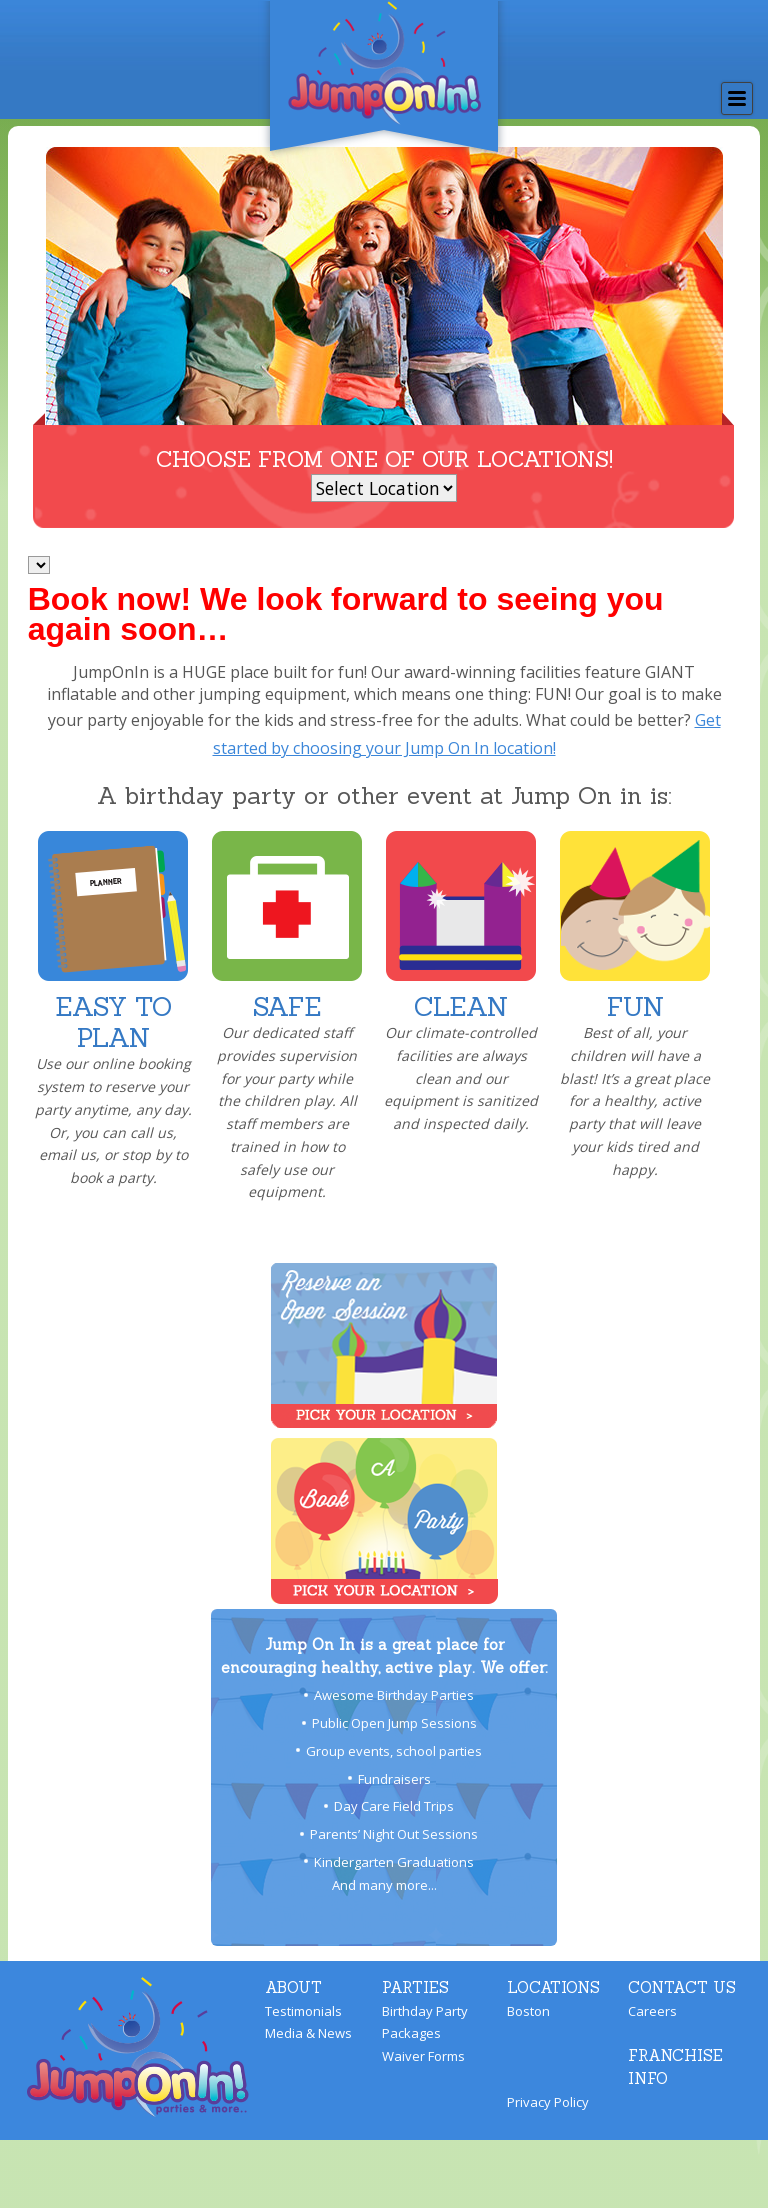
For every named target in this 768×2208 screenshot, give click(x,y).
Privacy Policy (548, 2102)
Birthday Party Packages (425, 2022)
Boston (528, 2011)
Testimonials (303, 2011)
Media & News (308, 2033)
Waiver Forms (423, 2056)
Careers (652, 2011)
